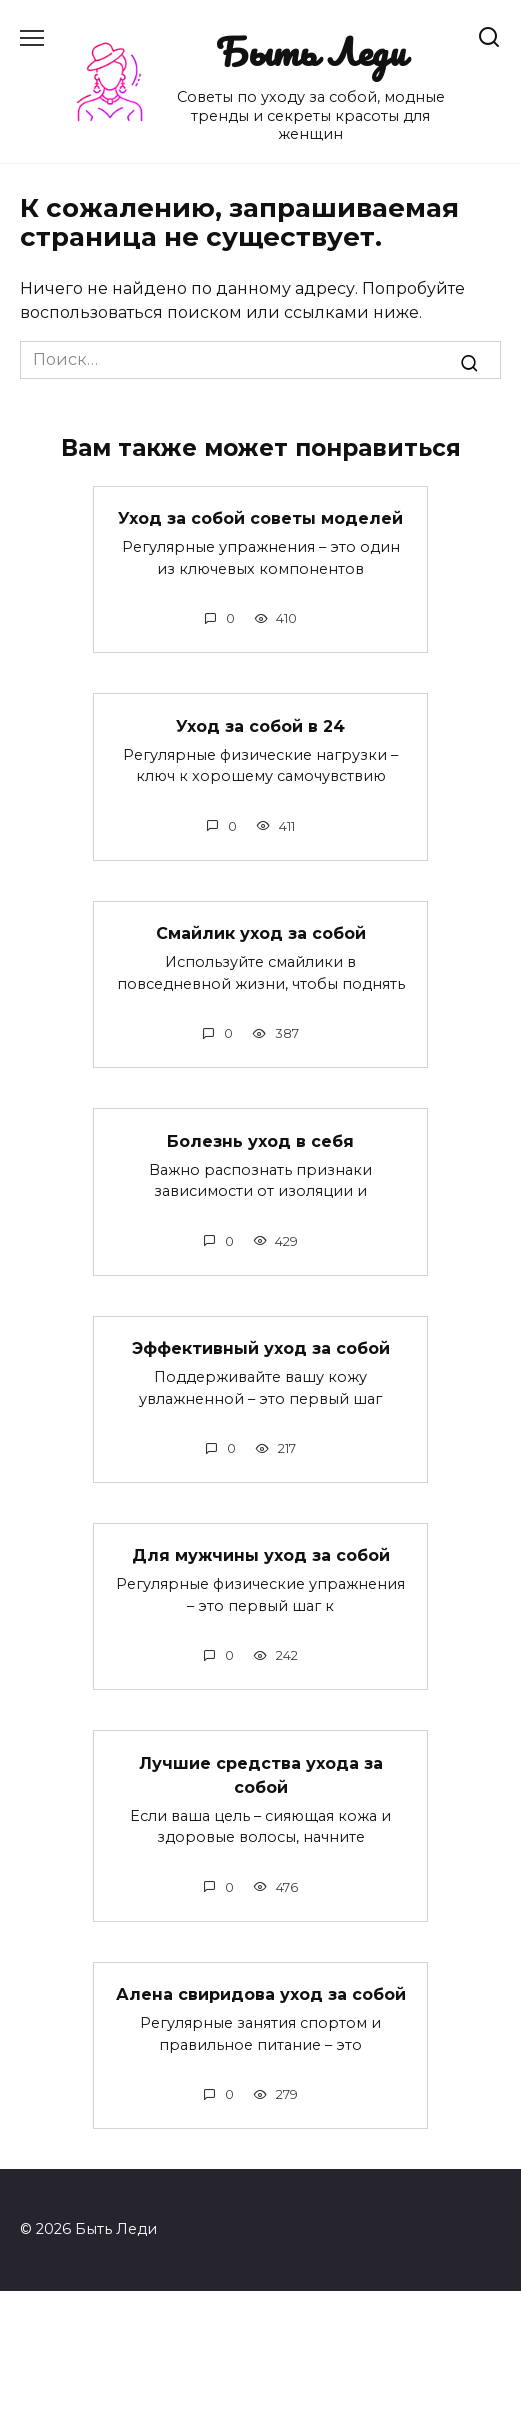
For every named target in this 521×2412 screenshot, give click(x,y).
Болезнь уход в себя (260, 1140)
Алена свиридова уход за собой (261, 1994)
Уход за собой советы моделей (260, 518)
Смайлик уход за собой (261, 933)
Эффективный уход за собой (261, 1348)
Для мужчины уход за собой (261, 1555)
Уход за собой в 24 (260, 725)
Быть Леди (311, 51)
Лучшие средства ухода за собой (261, 1774)
